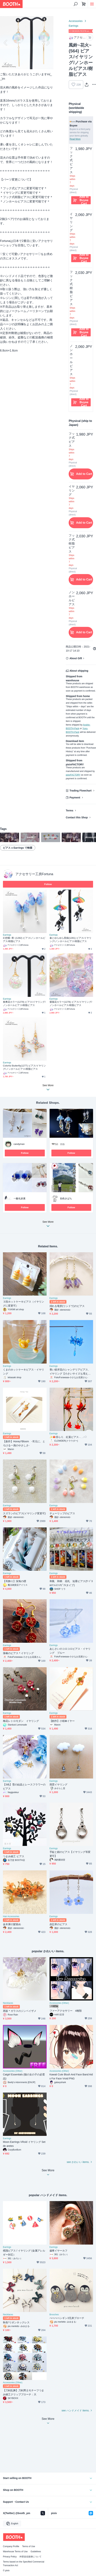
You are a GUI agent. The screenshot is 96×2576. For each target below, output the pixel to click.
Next (47, 43)
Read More (75, 139)
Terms (69, 810)
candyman (19, 1144)
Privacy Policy (10, 2557)
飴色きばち (66, 1198)
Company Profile (11, 2546)
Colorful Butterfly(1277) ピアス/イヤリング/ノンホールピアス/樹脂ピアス (24, 1067)
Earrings (73, 25)
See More (48, 1224)
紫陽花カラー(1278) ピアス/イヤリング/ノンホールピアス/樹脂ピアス (71, 1004)
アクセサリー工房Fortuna (34, 874)
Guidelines (35, 2551)
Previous (6, 43)
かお (62, 1144)
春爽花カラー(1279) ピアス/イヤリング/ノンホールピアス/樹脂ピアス (24, 1004)
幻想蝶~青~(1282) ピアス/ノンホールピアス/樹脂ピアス (24, 940)
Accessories (75, 21)
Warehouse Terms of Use (15, 2551)
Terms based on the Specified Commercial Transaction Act (23, 2563)
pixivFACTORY (73, 775)
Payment (74, 797)
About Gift (75, 658)
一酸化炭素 (20, 1198)
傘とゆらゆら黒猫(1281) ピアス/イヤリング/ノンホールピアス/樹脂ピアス (71, 940)
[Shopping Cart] (84, 4)
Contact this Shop (77, 817)
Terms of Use (28, 2546)
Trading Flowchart (80, 790)
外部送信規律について (30, 2557)
